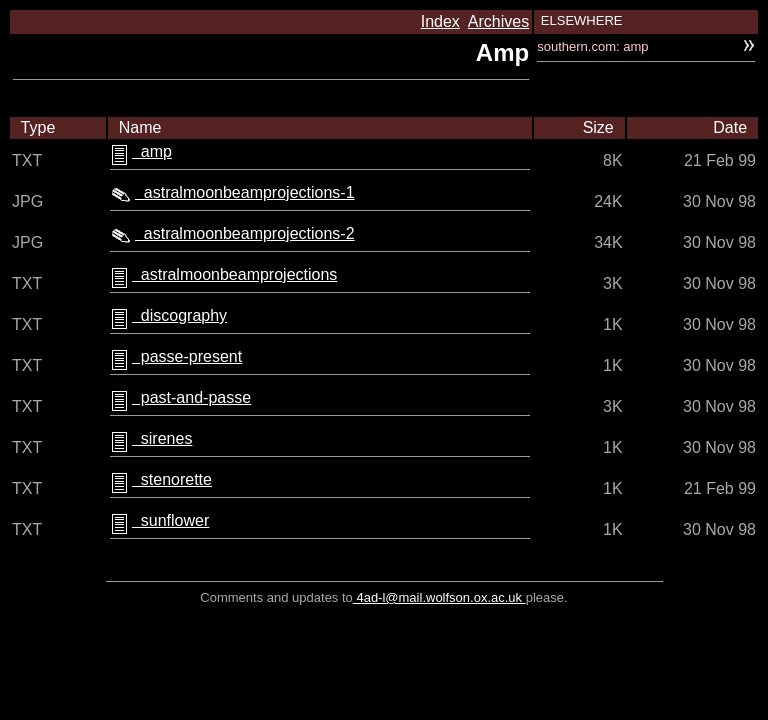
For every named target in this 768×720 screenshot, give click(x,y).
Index (440, 21)
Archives (498, 21)
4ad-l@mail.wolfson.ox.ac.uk (439, 597)
